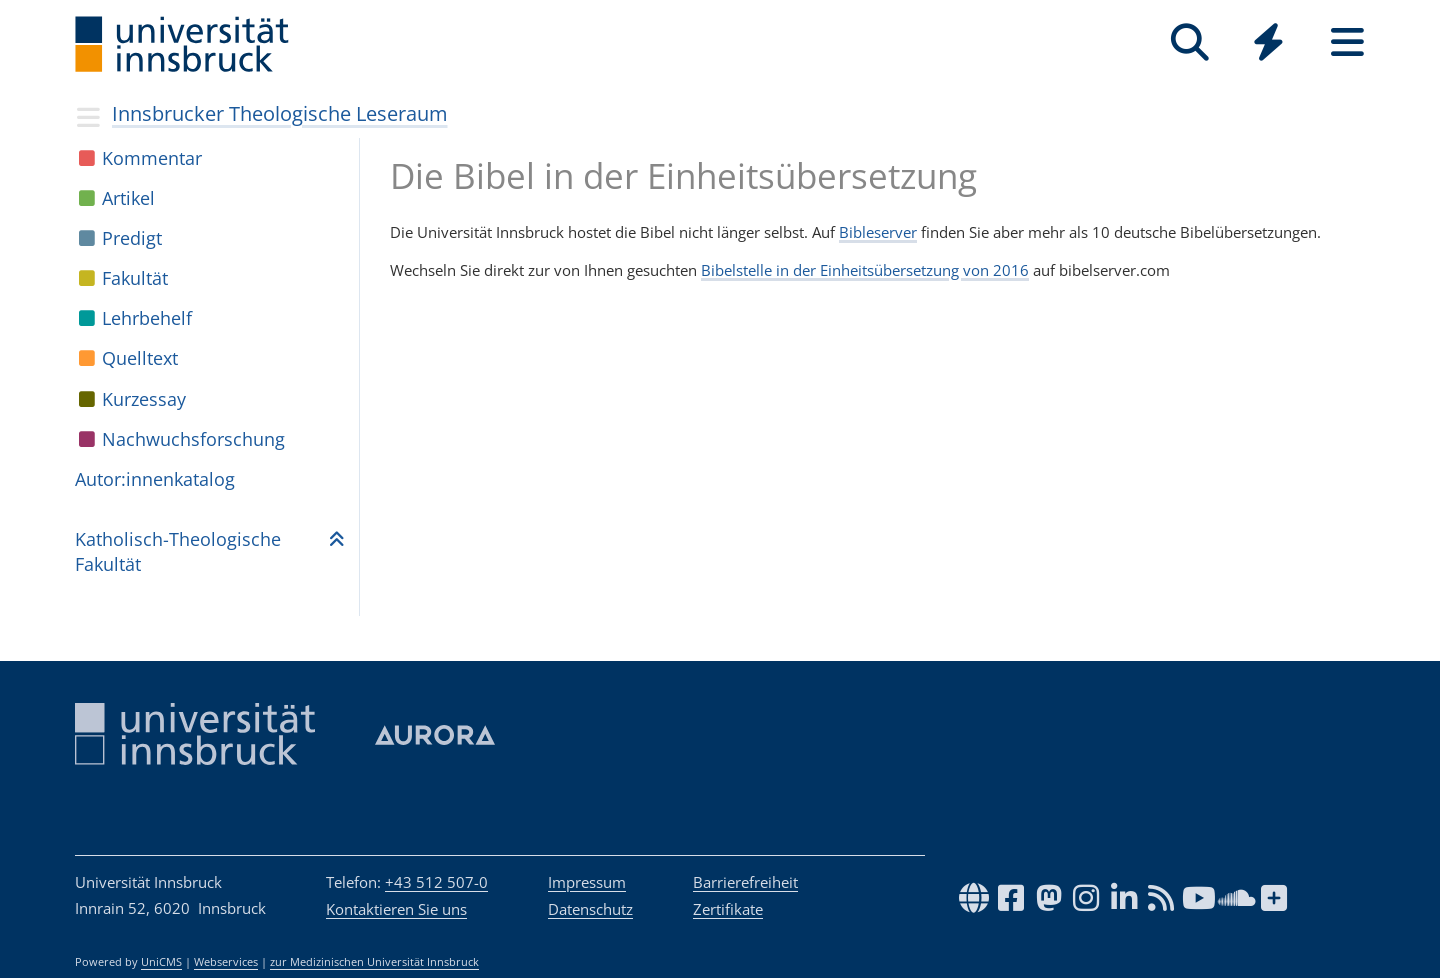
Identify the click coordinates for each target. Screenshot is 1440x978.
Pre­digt (132, 238)
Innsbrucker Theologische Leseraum (280, 113)
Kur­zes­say (144, 399)
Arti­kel (128, 198)
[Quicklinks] (1268, 42)
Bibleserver (878, 232)
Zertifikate (728, 909)
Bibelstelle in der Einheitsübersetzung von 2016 (865, 270)
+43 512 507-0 (436, 882)
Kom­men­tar (152, 158)
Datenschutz (590, 909)
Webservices (226, 962)
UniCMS (161, 962)
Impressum (587, 882)
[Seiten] (1347, 42)
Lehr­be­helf (147, 318)
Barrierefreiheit (745, 882)
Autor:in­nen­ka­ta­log (155, 479)
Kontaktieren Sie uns (396, 909)
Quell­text (140, 358)
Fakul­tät (135, 278)
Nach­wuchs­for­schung (193, 439)
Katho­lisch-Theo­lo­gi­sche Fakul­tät (178, 551)
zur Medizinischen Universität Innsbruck (374, 962)
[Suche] (1189, 42)
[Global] (1268, 44)
